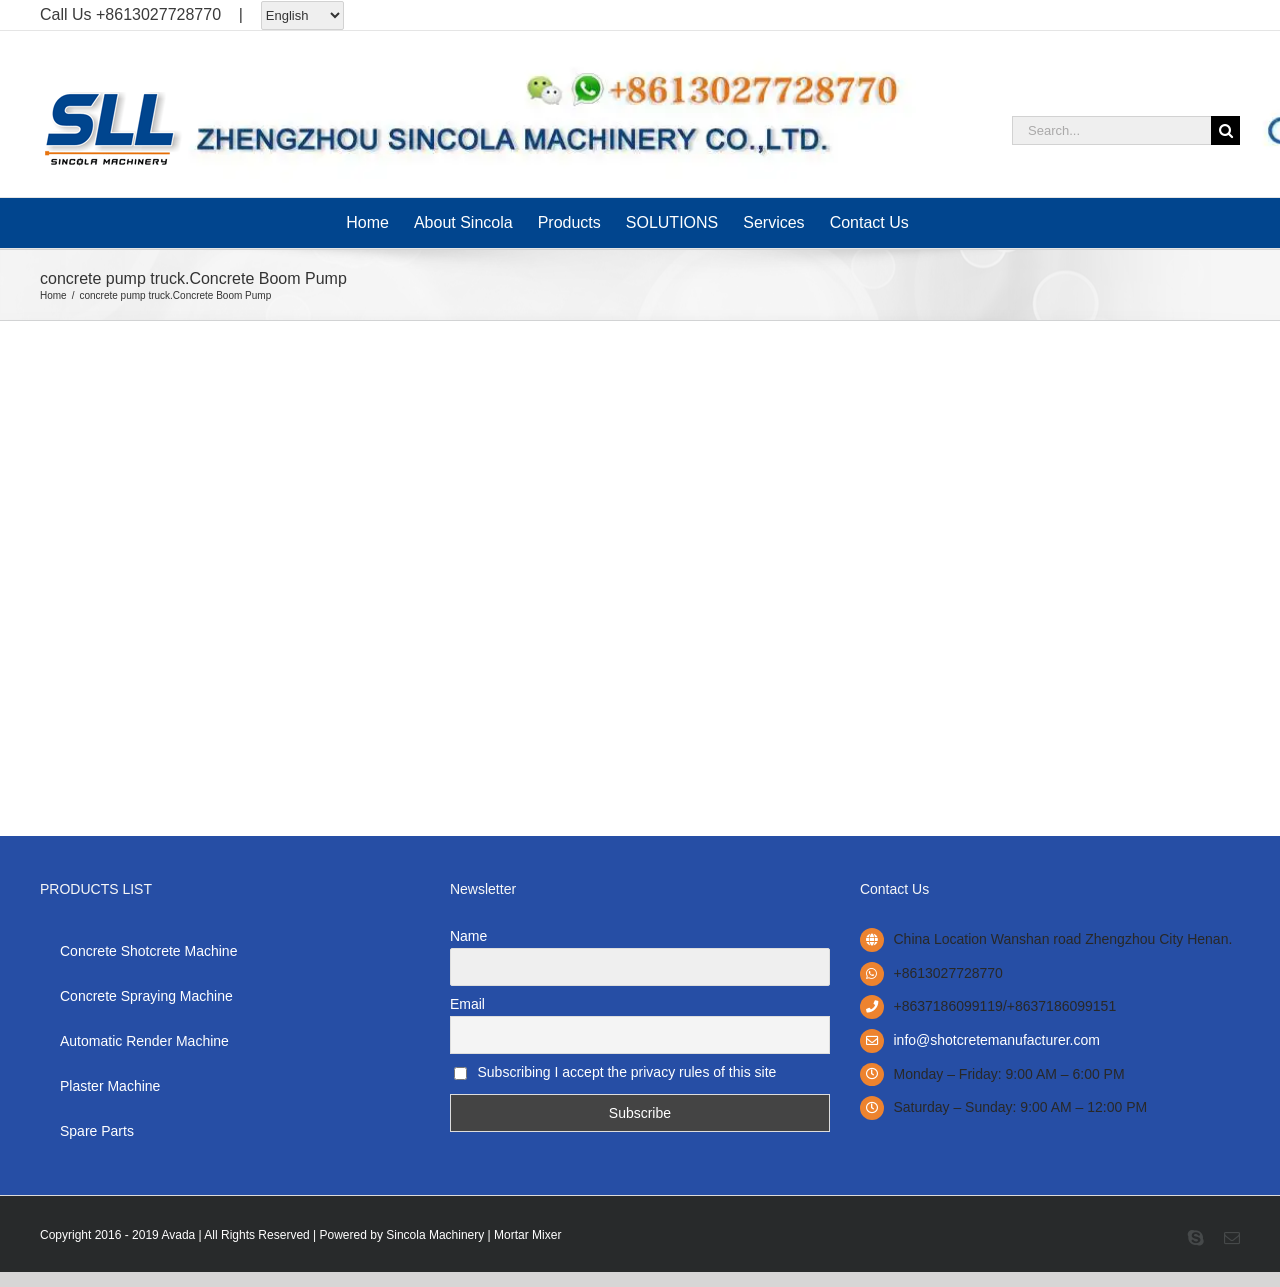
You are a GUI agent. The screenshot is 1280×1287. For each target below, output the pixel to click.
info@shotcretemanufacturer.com (997, 1040)
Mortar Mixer (527, 1235)
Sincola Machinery (435, 1235)
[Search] (1225, 130)
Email (467, 1004)
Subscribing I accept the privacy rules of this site (615, 1072)
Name (468, 936)
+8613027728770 (158, 14)
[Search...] (1111, 130)
